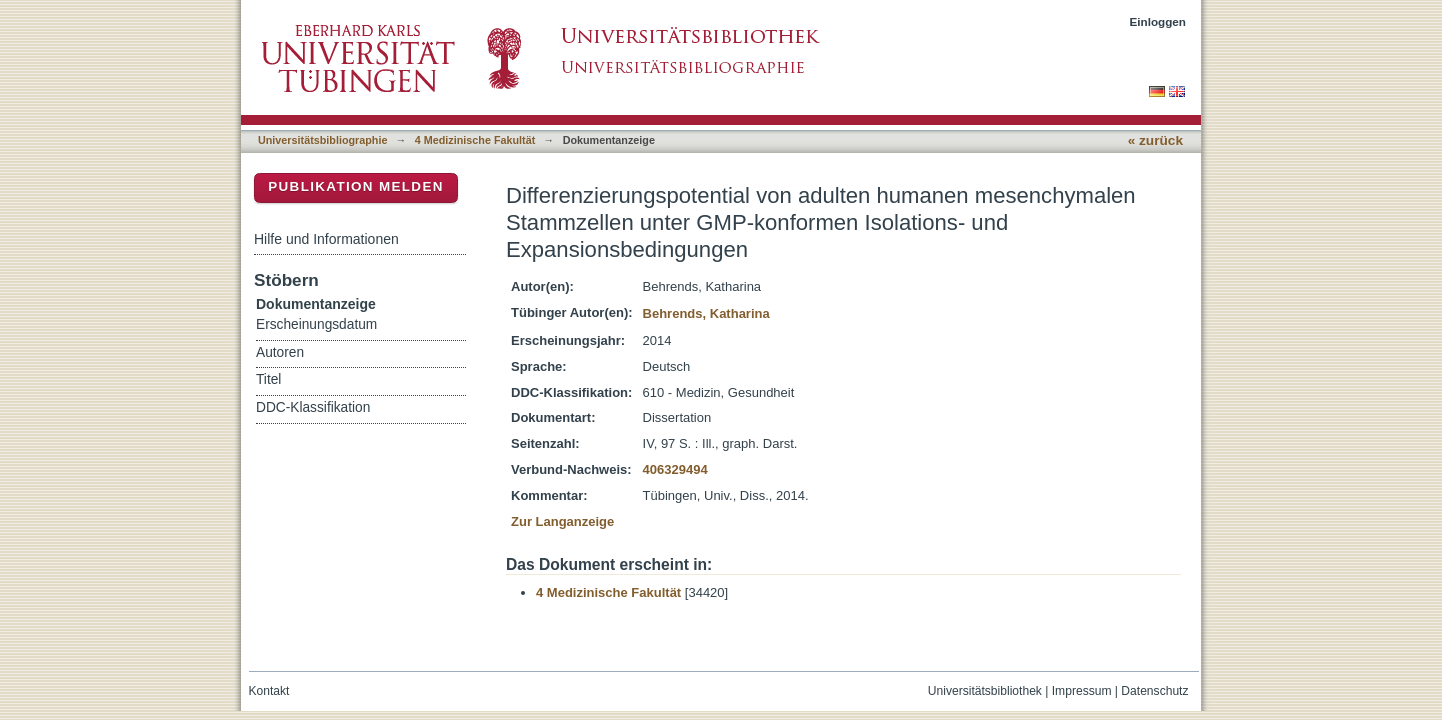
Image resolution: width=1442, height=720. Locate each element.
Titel (268, 379)
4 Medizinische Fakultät (475, 140)
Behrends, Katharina (706, 313)
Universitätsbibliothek (985, 691)
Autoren (280, 352)
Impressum (1082, 691)
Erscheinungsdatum (316, 324)
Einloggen (1158, 21)
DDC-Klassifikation (313, 407)
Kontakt (269, 691)
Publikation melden (356, 186)
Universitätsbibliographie (322, 140)
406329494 (675, 469)
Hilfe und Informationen (326, 239)
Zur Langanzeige (562, 521)
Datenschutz (1154, 691)
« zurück (1155, 140)
